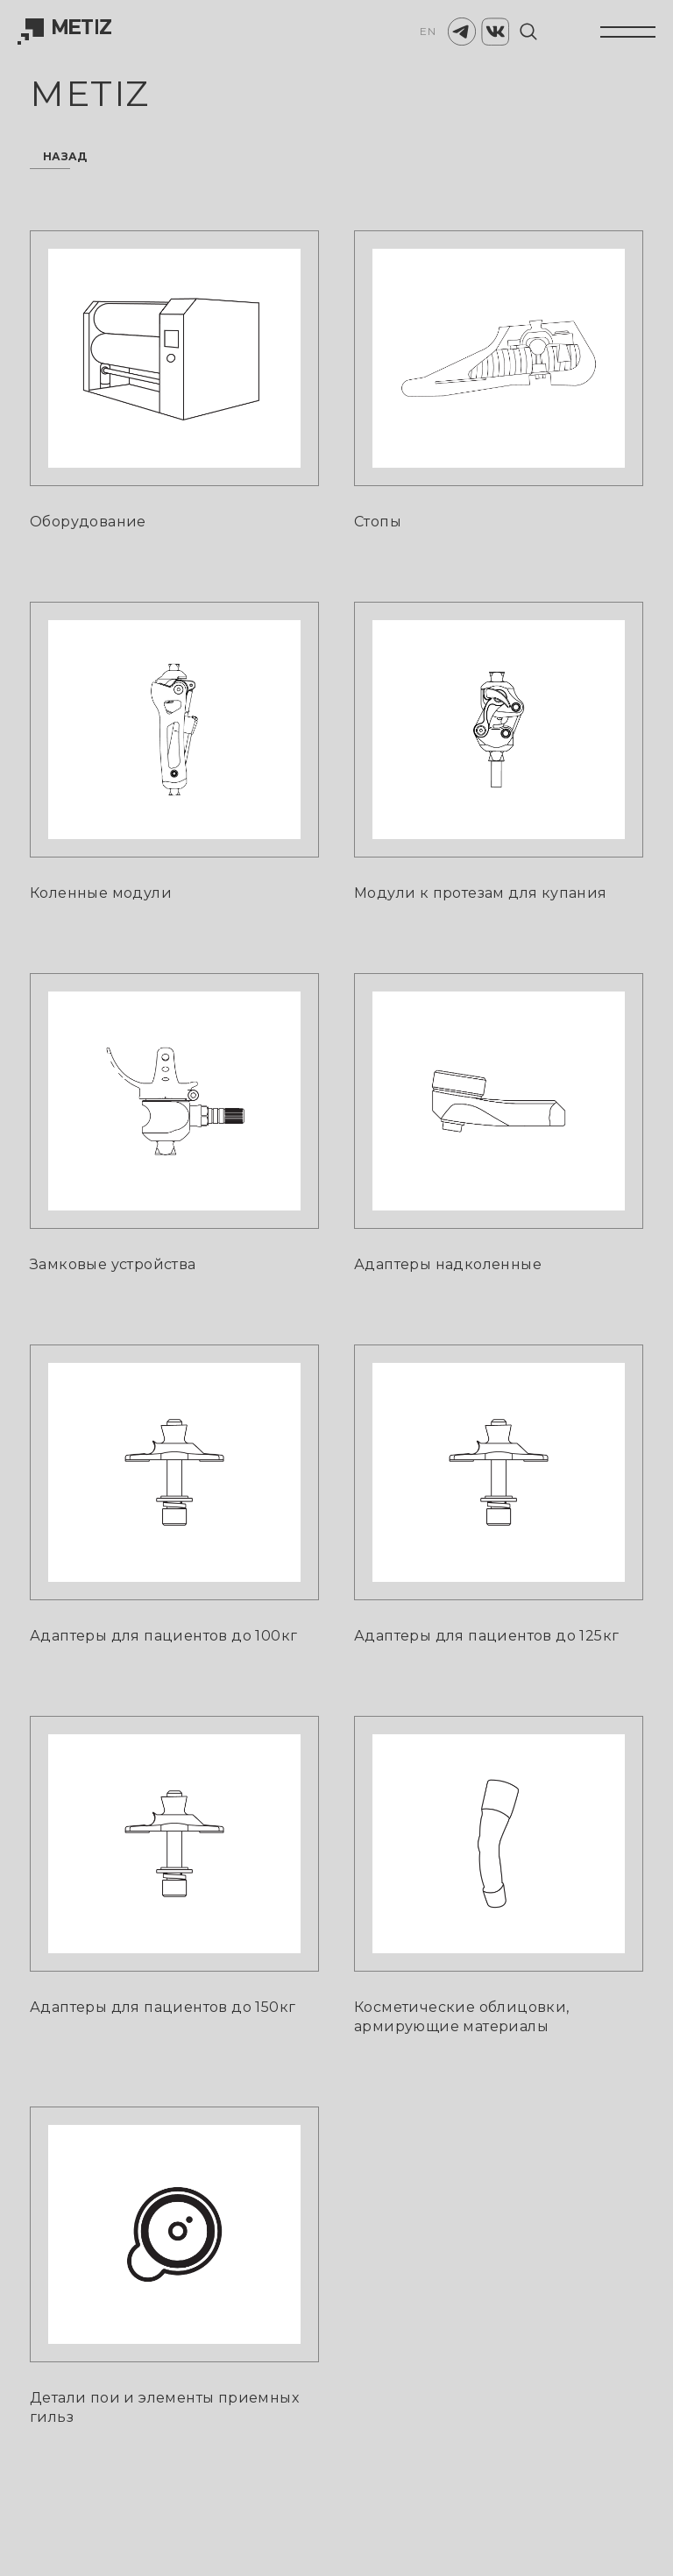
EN (428, 31)
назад (65, 157)
